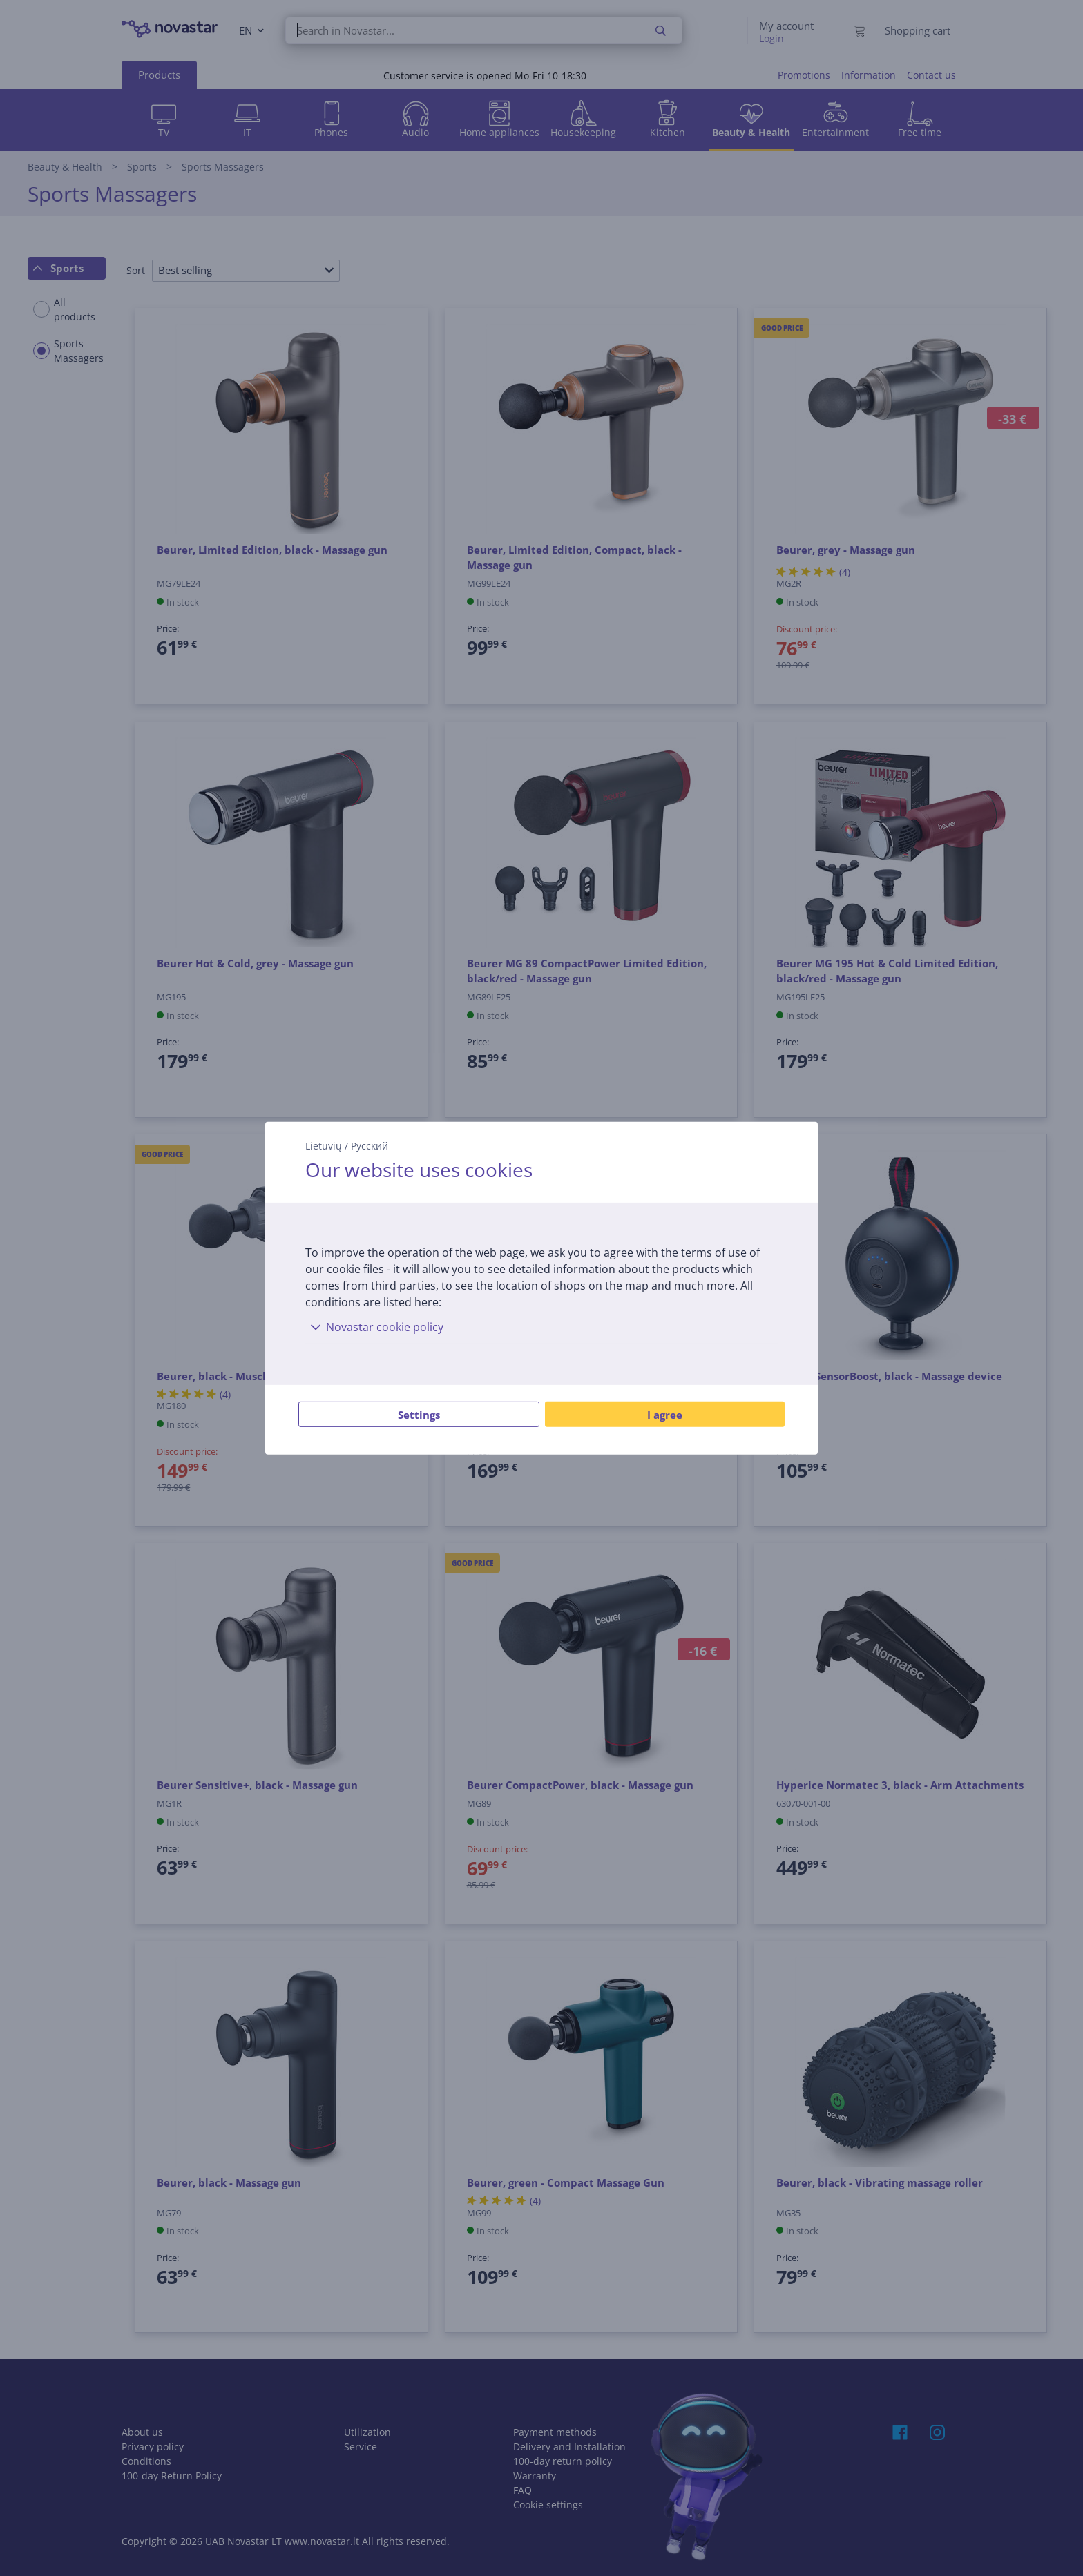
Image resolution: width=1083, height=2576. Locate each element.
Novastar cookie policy (374, 1327)
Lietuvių (323, 1145)
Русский (369, 1145)
